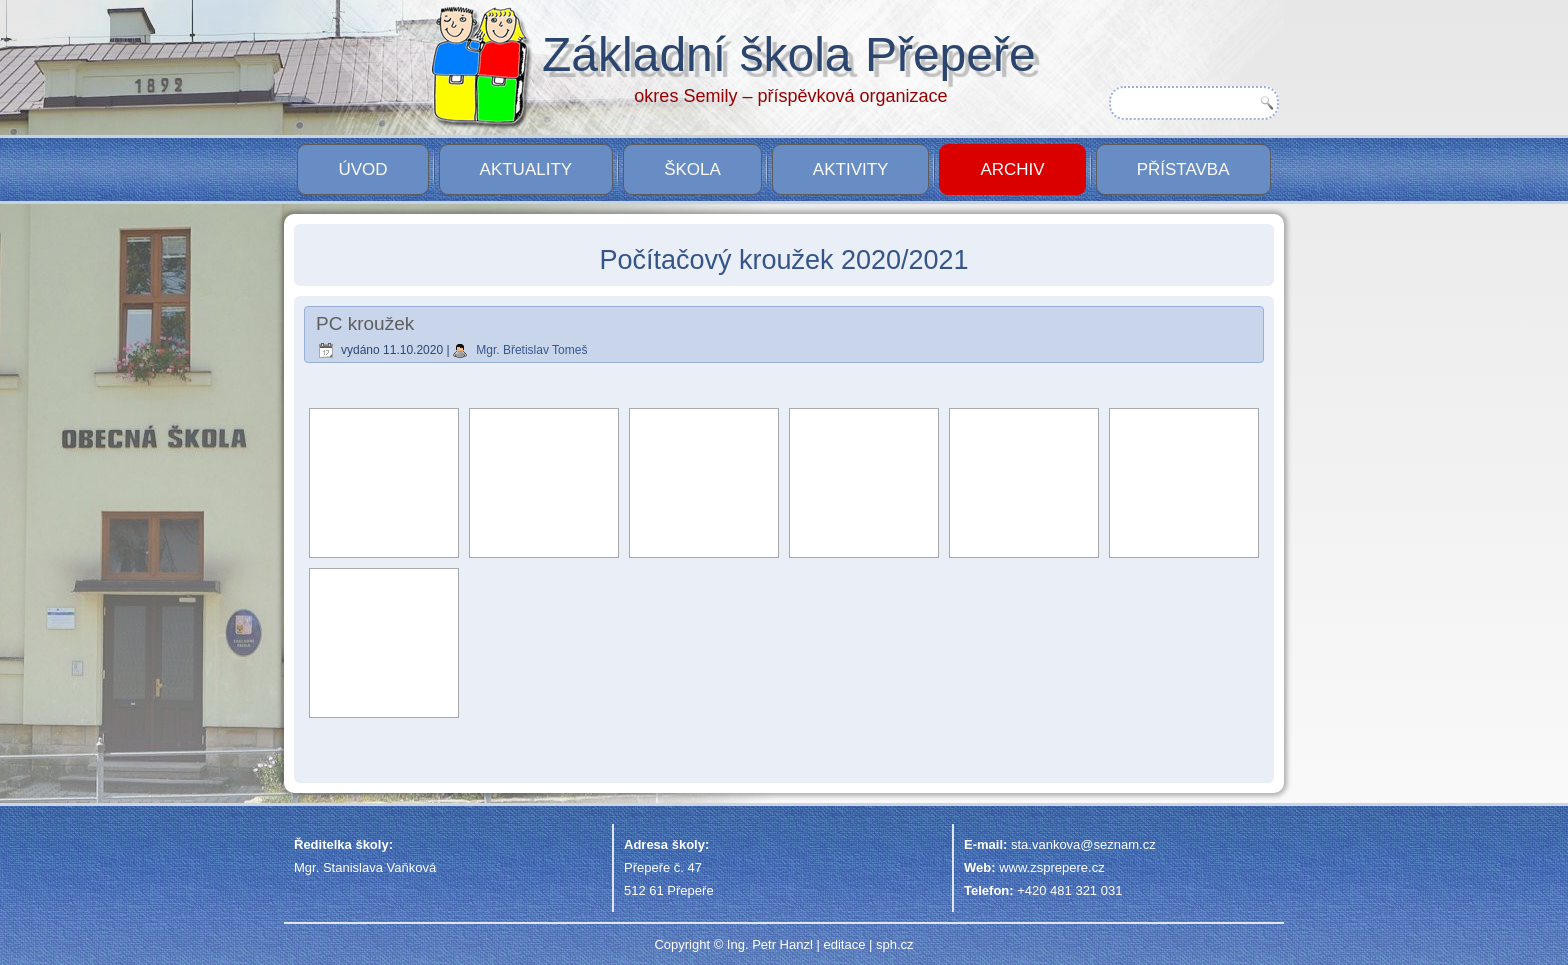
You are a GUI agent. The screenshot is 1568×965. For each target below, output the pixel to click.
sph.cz (895, 944)
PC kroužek (365, 323)
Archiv (1012, 169)
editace (844, 944)
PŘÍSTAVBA (1183, 169)
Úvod (362, 169)
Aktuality (526, 169)
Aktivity (851, 169)
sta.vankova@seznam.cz (1083, 844)
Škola (692, 169)
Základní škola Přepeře (789, 54)
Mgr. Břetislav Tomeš (531, 350)
